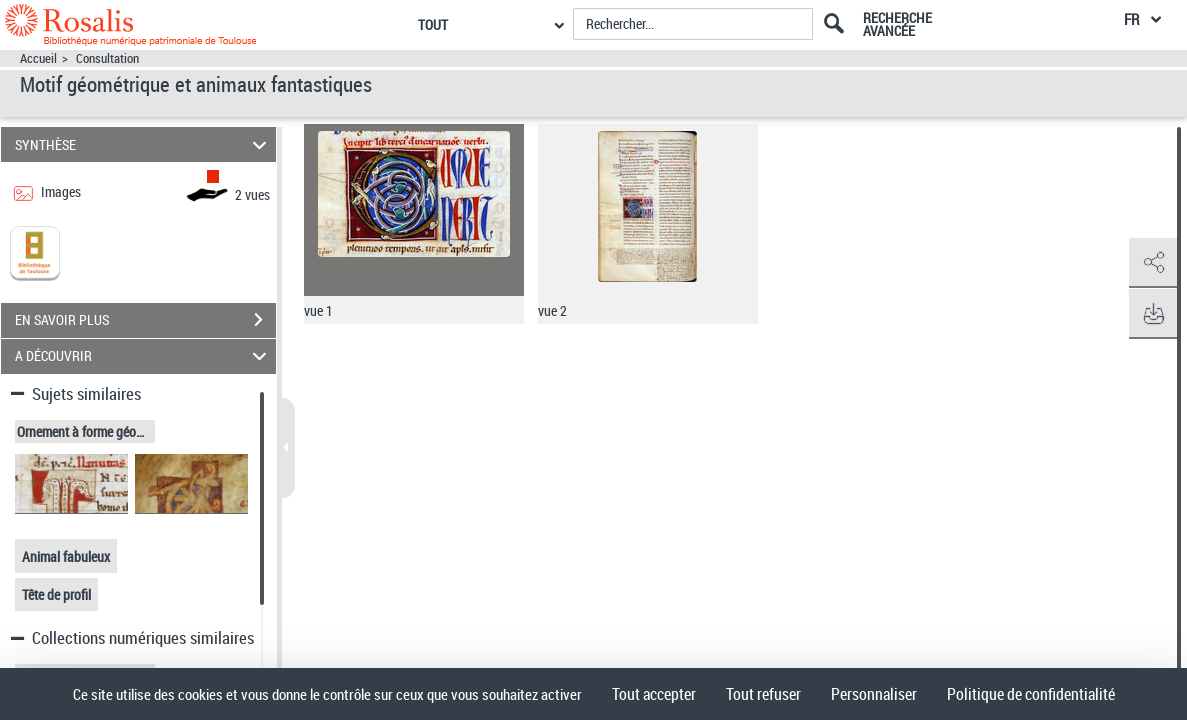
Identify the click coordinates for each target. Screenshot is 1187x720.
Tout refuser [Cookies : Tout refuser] (763, 694)
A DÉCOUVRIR (143, 356)
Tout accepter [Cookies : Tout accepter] (654, 694)
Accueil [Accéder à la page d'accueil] (38, 58)
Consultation (107, 58)
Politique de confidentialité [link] (1031, 694)
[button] (1152, 263)
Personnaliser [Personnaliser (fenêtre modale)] (874, 694)
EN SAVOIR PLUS (145, 320)
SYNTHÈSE (143, 144)
